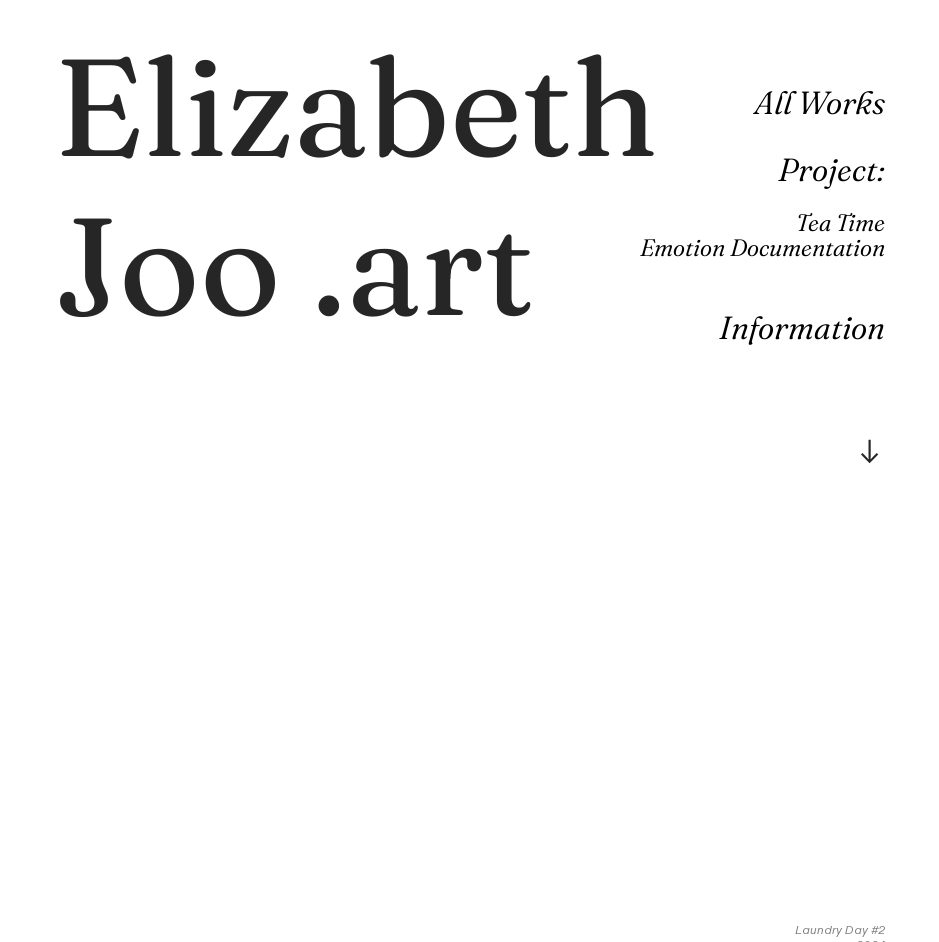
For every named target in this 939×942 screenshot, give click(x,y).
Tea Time (840, 222)
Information (802, 327)
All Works (819, 102)
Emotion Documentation (762, 247)
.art (356, 185)
